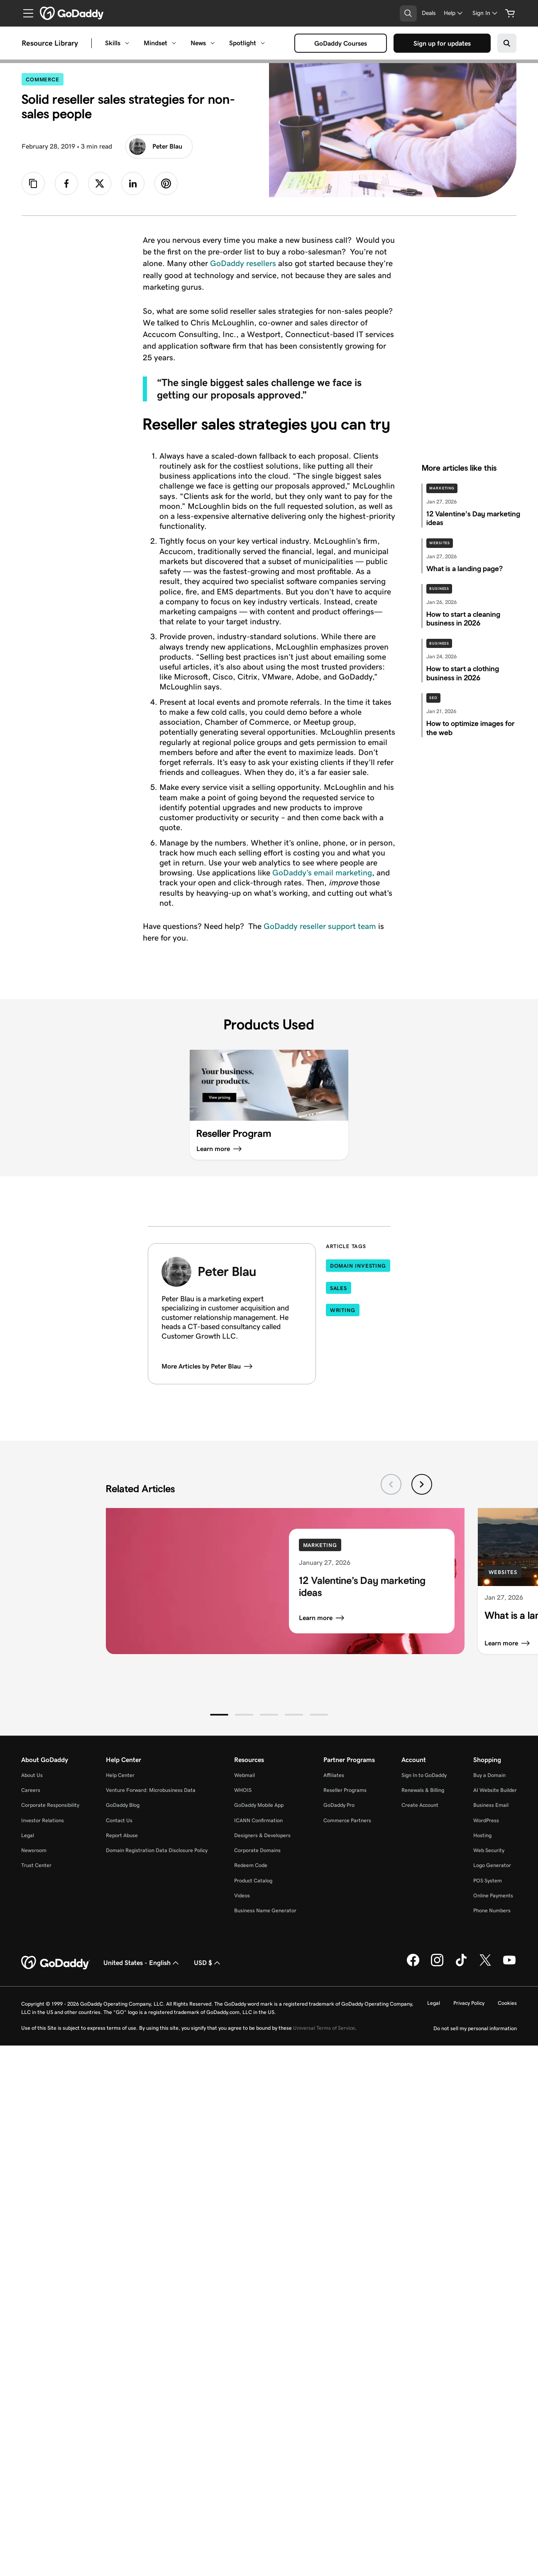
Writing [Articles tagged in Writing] (342, 1310)
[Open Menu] (25, 13)
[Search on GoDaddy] (506, 43)
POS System (487, 1880)
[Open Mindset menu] (174, 43)
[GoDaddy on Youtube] (509, 1964)
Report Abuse (122, 1835)
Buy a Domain (489, 1775)
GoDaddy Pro (339, 1805)
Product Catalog (253, 1880)
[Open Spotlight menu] (262, 43)
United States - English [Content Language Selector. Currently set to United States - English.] (142, 1963)
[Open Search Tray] (408, 13)
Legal (27, 1835)
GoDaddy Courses (342, 43)
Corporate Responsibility (50, 1805)
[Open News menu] (212, 43)
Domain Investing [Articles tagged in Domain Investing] (358, 1266)
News (198, 42)
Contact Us (119, 1820)
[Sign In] (485, 13)
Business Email (491, 1805)
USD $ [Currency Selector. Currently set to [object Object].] (208, 1963)
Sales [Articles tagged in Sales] (338, 1288)
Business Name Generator (265, 1910)
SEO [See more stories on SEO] (433, 698)
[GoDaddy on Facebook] (413, 1964)
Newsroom (33, 1850)
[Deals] (428, 13)
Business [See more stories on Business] (439, 589)
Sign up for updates (443, 43)
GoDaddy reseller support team (320, 926)
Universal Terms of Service (324, 2028)
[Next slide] (421, 1484)
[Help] (453, 13)
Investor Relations (42, 1820)
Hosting (482, 1835)
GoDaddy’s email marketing (322, 872)
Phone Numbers (492, 1910)
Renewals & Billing (422, 1790)
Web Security (488, 1850)
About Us (32, 1775)
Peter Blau (227, 1271)
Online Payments (493, 1895)
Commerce (45, 79)
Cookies (507, 2003)
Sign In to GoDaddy (424, 1775)
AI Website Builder (495, 1790)
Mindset (155, 42)
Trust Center (36, 1865)
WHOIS (243, 1790)
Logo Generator (492, 1865)
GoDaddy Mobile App (259, 1805)
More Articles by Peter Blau (206, 1366)
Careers (30, 1790)
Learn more (321, 1618)
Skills (112, 42)
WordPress (486, 1820)
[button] (219, 1715)
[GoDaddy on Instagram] (437, 1964)
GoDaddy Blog (122, 1805)
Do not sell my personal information (475, 2028)
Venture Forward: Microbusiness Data (151, 1790)
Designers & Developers (262, 1835)
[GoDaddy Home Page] (55, 1963)
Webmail (244, 1775)
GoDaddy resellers (243, 263)
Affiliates (333, 1775)
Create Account (419, 1805)
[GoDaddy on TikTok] (461, 1964)
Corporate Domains (257, 1850)
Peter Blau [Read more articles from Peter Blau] (155, 146)
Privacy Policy (468, 2003)
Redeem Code (250, 1865)
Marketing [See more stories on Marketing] (442, 488)
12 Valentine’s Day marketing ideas (362, 1586)
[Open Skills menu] (127, 43)
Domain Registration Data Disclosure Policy (157, 1850)
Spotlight (242, 42)
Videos (242, 1895)
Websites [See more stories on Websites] (439, 543)
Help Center (120, 1775)
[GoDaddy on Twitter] (485, 1964)
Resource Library (50, 43)
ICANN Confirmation (258, 1820)
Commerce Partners (347, 1820)
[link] (66, 183)
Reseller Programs (345, 1790)
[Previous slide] (391, 1484)
